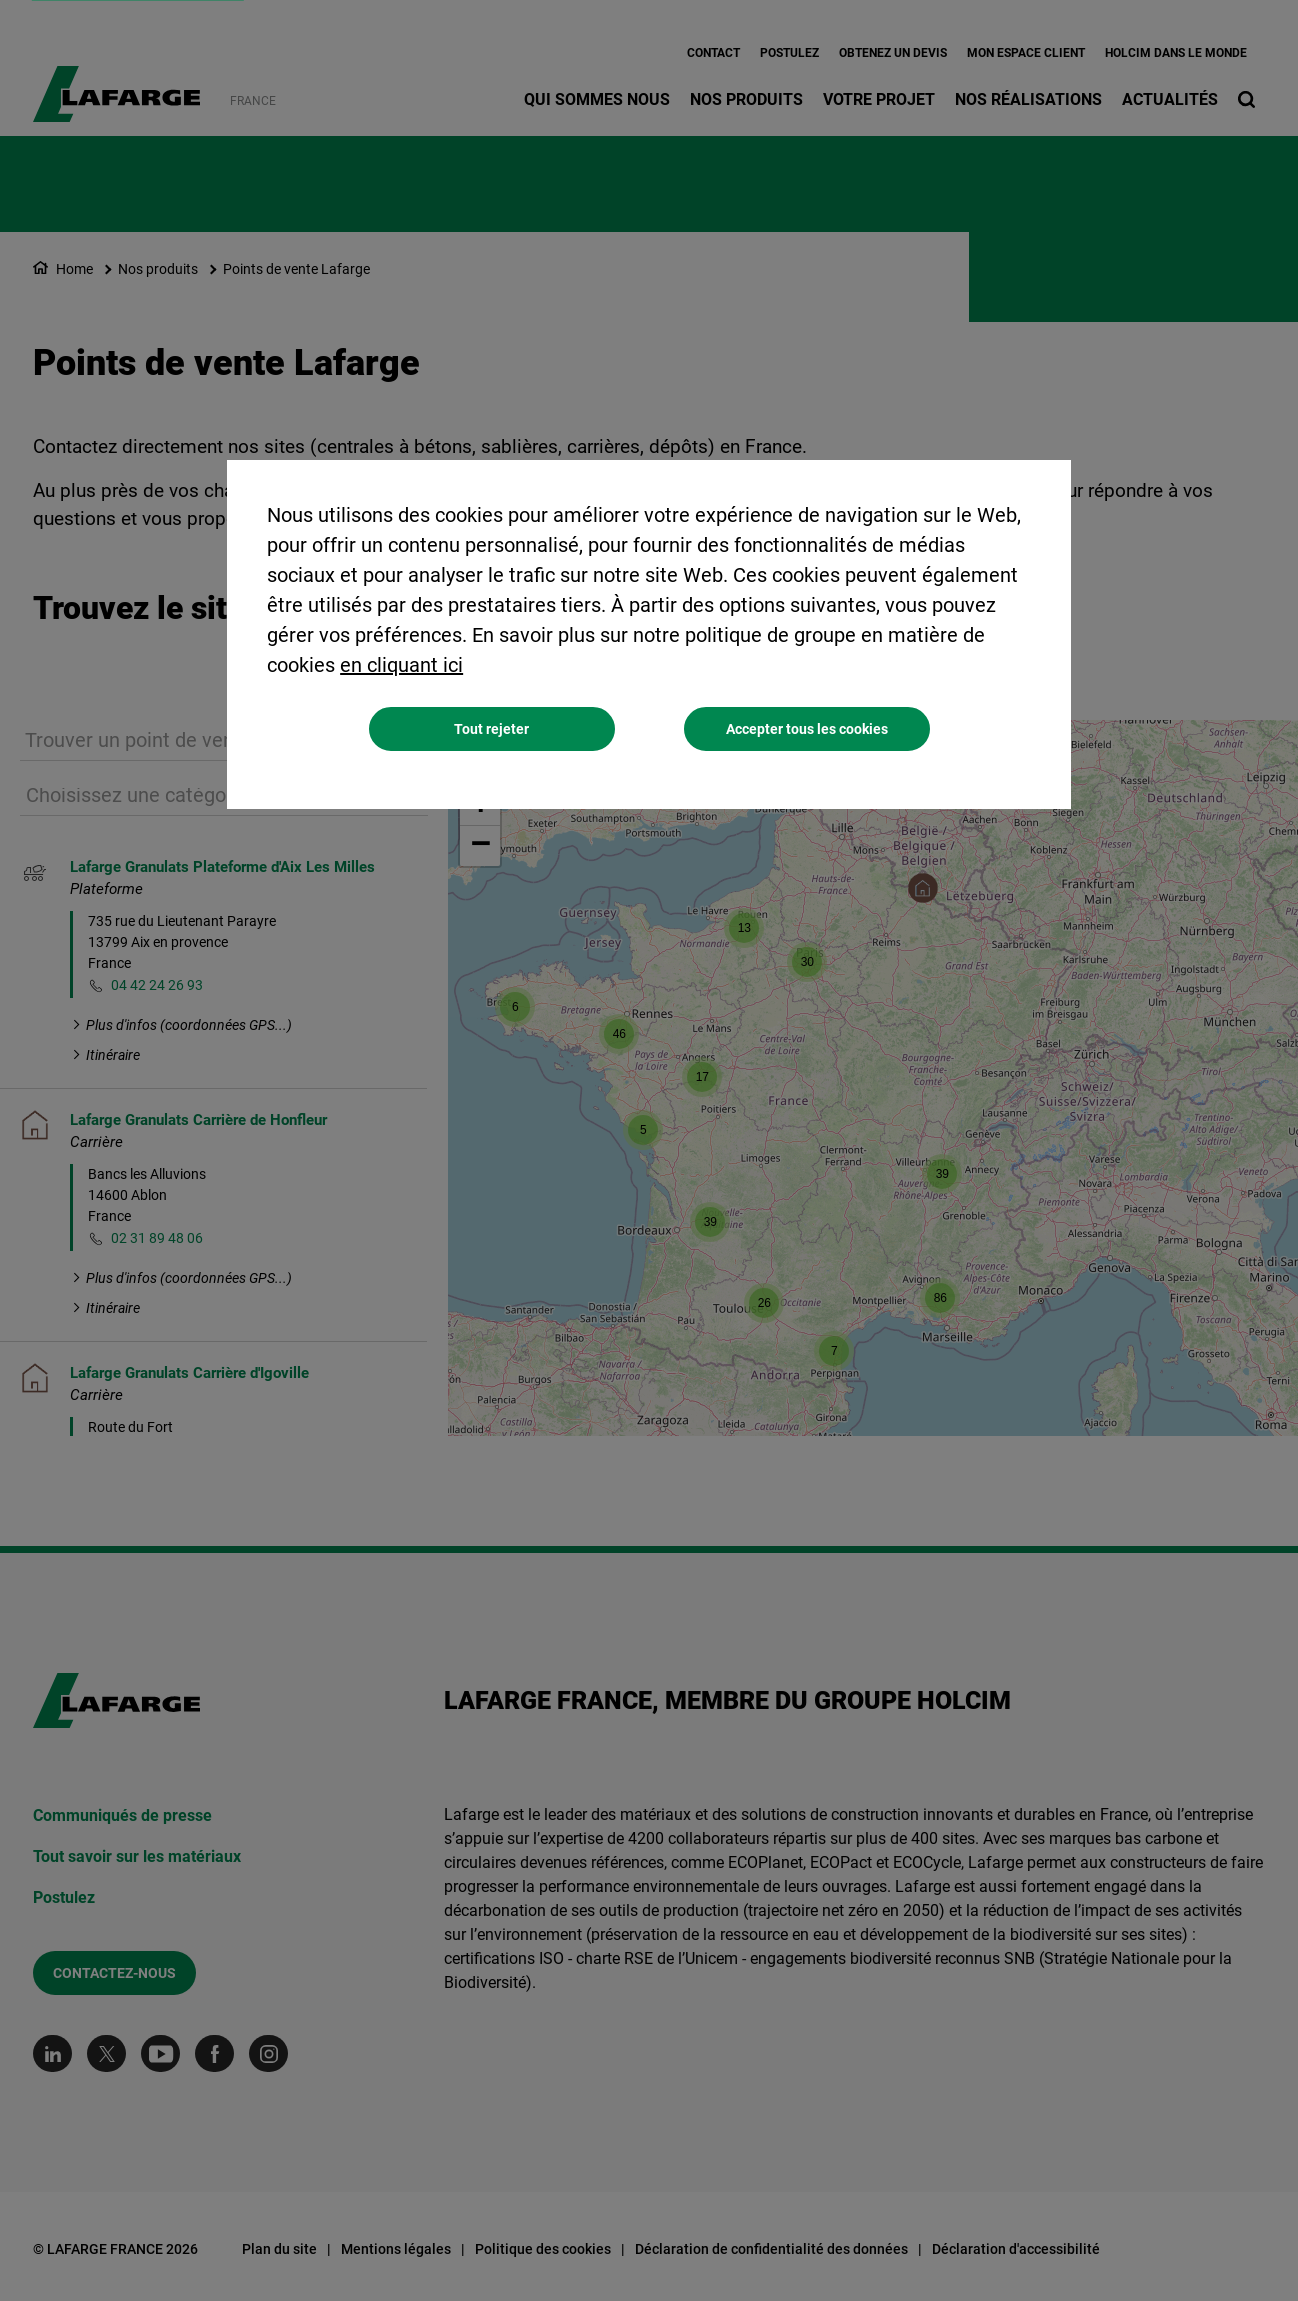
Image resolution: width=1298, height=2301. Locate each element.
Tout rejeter (491, 729)
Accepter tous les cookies (807, 729)
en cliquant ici (401, 665)
